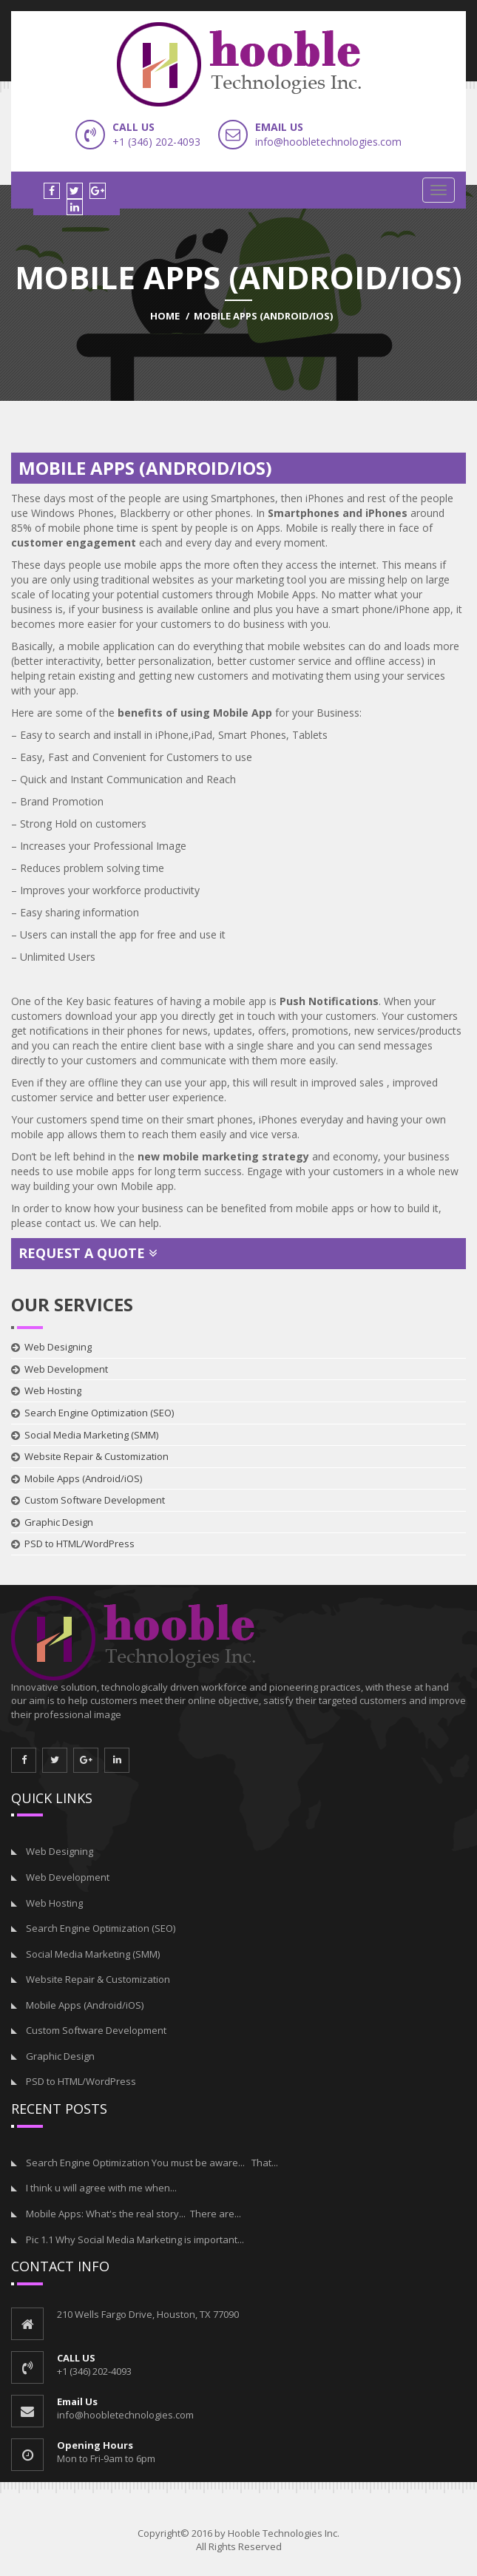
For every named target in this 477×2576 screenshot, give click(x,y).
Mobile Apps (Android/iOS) (83, 1478)
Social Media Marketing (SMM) (91, 1434)
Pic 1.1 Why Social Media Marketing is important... (135, 2239)
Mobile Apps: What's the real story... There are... (133, 2213)
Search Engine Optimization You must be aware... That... (152, 2162)
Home (165, 315)
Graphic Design (58, 1522)
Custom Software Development (94, 1500)
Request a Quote (88, 1253)
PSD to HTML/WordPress (79, 1543)
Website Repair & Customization (96, 1456)
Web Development (66, 1369)
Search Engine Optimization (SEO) (99, 1412)
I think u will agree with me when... (101, 2187)
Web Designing (58, 1346)
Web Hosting (52, 1390)
